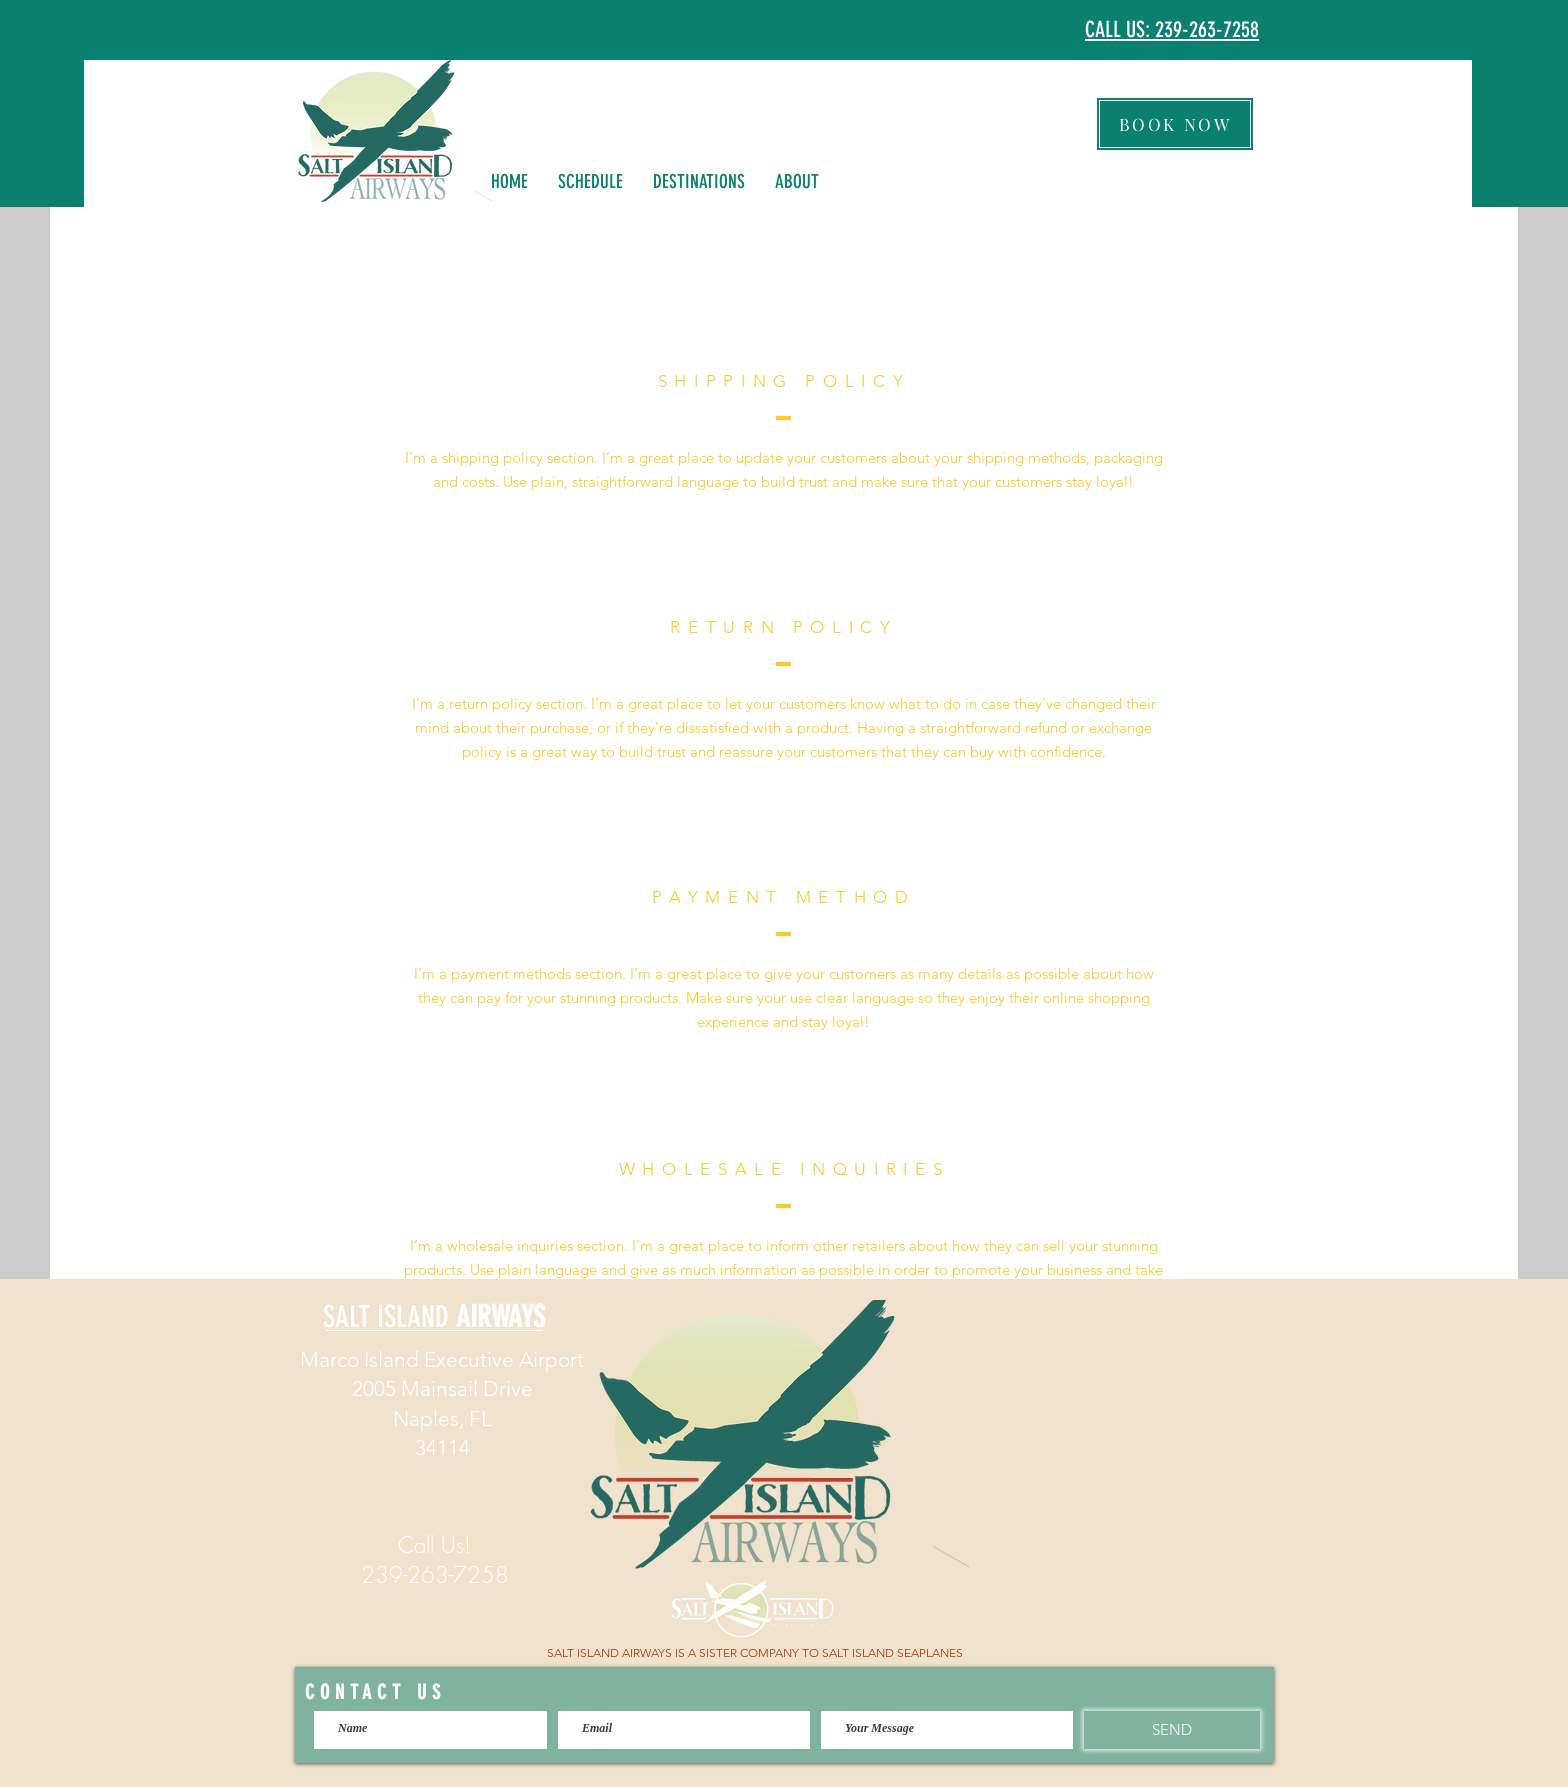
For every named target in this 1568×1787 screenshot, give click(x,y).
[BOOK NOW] (1175, 124)
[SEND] (1172, 1730)
